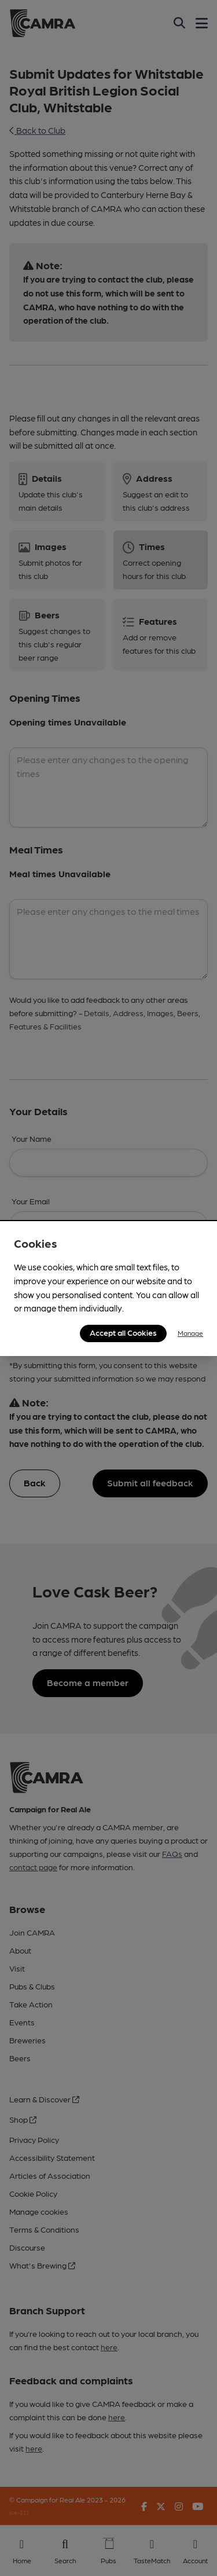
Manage (190, 1333)
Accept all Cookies (123, 1332)
